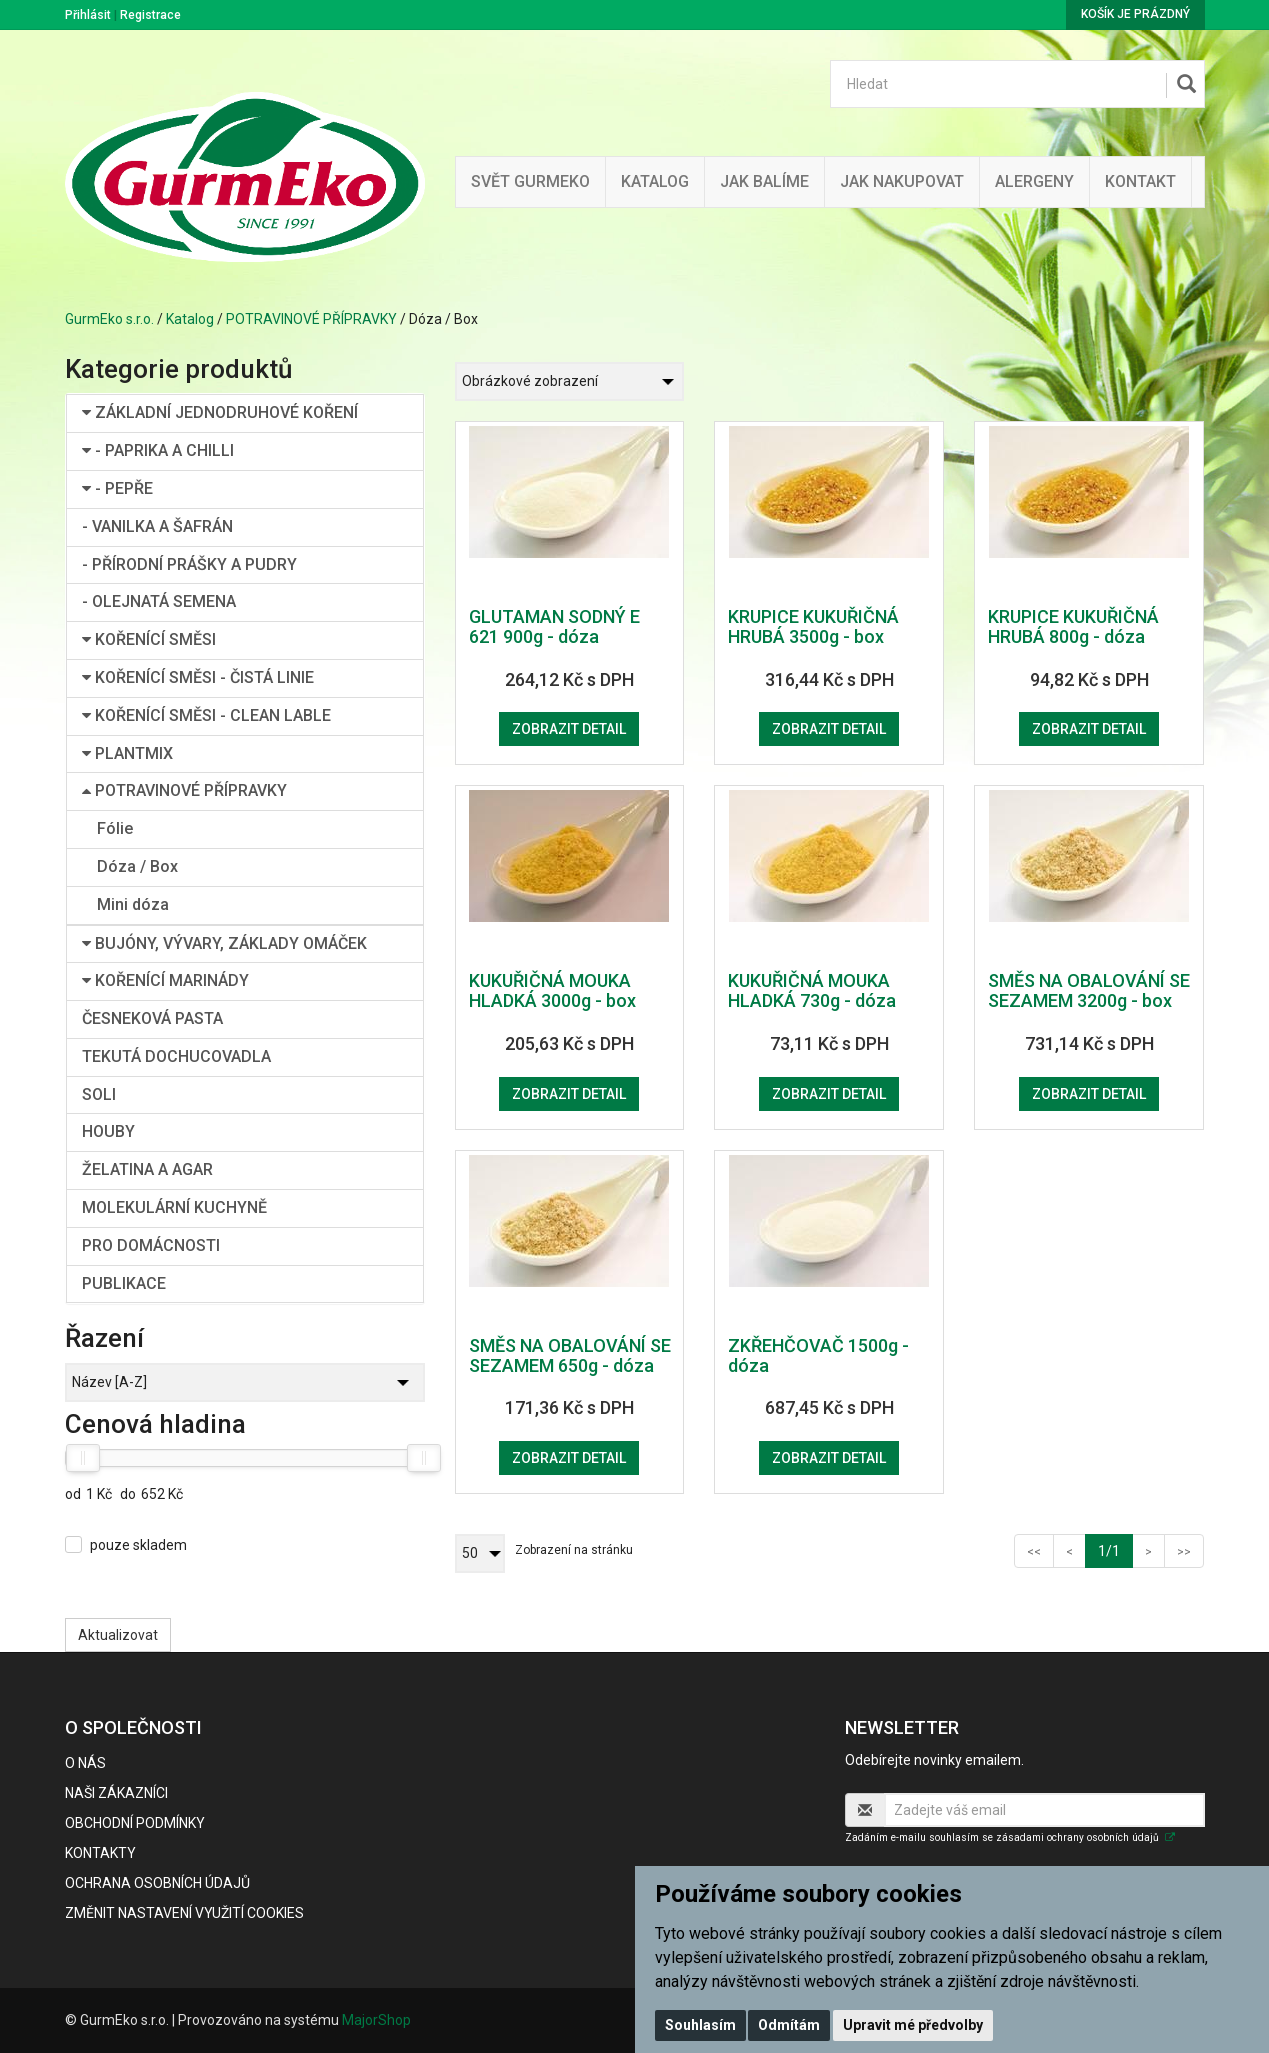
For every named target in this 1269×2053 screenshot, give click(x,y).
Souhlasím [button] (700, 2025)
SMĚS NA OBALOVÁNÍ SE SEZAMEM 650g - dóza (570, 1355)
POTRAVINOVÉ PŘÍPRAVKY (311, 319)
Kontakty (100, 1853)
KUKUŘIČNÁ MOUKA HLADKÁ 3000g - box (552, 990)
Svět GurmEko (530, 181)
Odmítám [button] (789, 2025)
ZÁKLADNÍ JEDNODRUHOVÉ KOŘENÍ (220, 412)
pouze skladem (138, 1545)
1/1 (1115, 1549)
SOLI (99, 1094)
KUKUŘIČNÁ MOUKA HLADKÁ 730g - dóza (812, 990)
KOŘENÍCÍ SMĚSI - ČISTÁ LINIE (198, 677)
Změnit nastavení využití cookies (184, 1913)
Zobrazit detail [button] (569, 729)
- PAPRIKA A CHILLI (158, 450)
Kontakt (1140, 181)
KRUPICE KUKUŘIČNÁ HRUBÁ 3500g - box (813, 626)
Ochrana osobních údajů (157, 1883)
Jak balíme (764, 181)
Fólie (115, 828)
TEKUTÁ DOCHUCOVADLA (176, 1056)
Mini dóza (133, 904)
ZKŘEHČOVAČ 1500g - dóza (818, 1355)
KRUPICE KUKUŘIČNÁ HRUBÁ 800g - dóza (1073, 626)
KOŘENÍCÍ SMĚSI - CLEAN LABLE (206, 715)
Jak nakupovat (902, 181)
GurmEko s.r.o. (109, 319)
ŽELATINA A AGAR (147, 1169)
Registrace (150, 15)
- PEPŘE (117, 488)
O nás (85, 1763)
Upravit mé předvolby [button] (913, 2025)
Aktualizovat (118, 1635)
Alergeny (1034, 181)
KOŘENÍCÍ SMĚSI (149, 639)
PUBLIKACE (124, 1283)
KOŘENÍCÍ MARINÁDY (165, 980)
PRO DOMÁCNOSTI (151, 1245)
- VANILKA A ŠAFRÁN (157, 526)
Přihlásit (88, 15)
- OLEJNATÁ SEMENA (159, 601)
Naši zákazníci (116, 1793)
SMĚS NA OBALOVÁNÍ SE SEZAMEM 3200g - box (1089, 990)
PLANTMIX (127, 753)
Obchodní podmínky (135, 1823)
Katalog (655, 181)
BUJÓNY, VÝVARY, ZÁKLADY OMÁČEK (224, 943)
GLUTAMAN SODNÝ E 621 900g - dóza (554, 626)
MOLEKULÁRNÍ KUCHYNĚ (174, 1207)
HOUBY (108, 1131)
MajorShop (376, 2020)
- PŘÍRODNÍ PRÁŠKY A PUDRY (189, 564)
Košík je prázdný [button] (1135, 14)
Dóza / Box (137, 866)
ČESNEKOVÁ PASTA (152, 1018)
